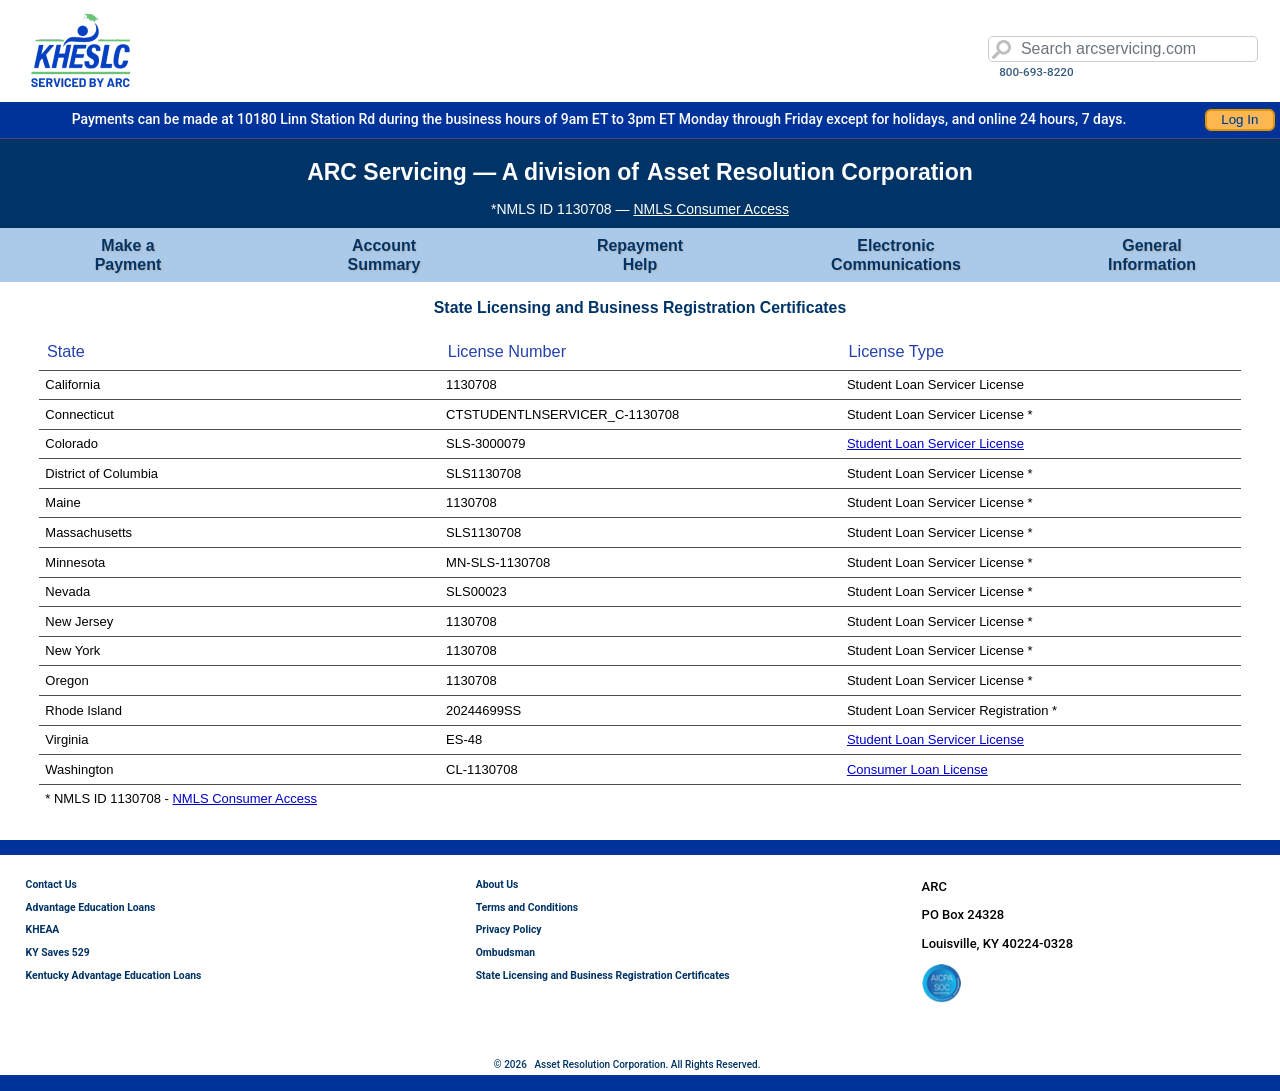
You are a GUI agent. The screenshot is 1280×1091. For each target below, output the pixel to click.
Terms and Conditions (527, 907)
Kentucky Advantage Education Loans (114, 975)
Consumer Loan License (917, 769)
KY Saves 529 (58, 952)
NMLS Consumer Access (711, 209)
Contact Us (51, 884)
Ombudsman (505, 952)
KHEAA (43, 929)
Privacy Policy (509, 929)
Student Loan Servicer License (935, 443)
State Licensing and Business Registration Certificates (603, 975)
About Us (497, 884)
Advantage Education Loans (91, 907)
